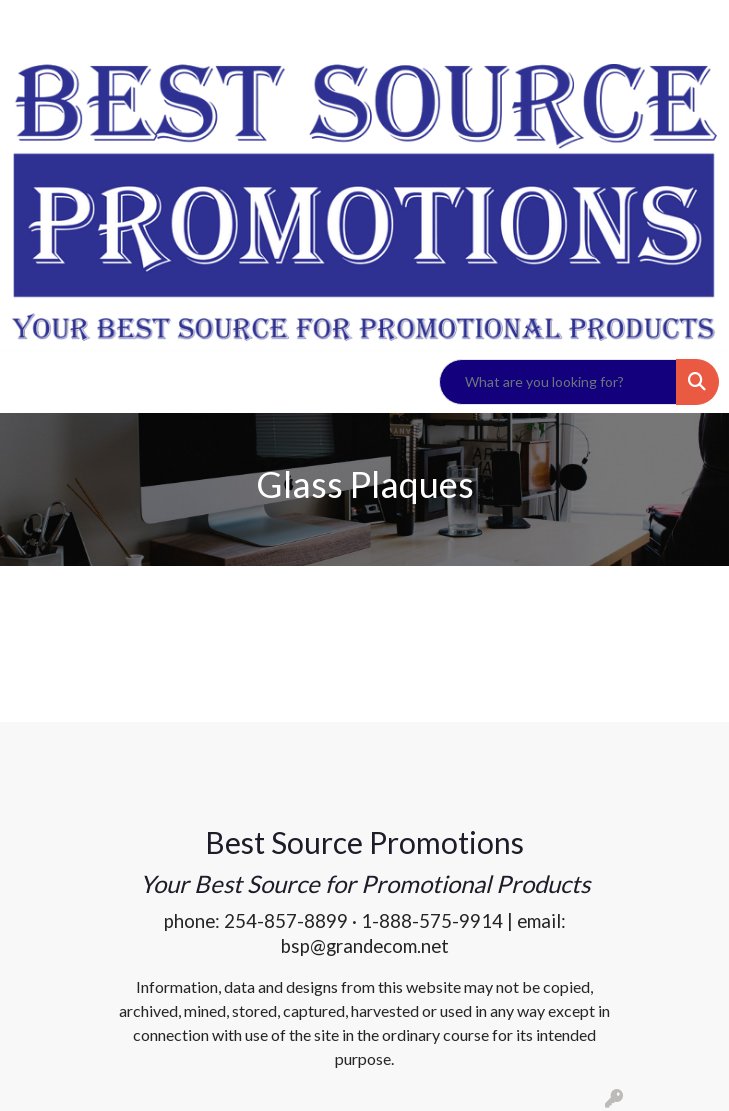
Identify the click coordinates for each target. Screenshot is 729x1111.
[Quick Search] (558, 382)
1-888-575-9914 (432, 921)
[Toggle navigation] (31, 381)
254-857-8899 (286, 921)
